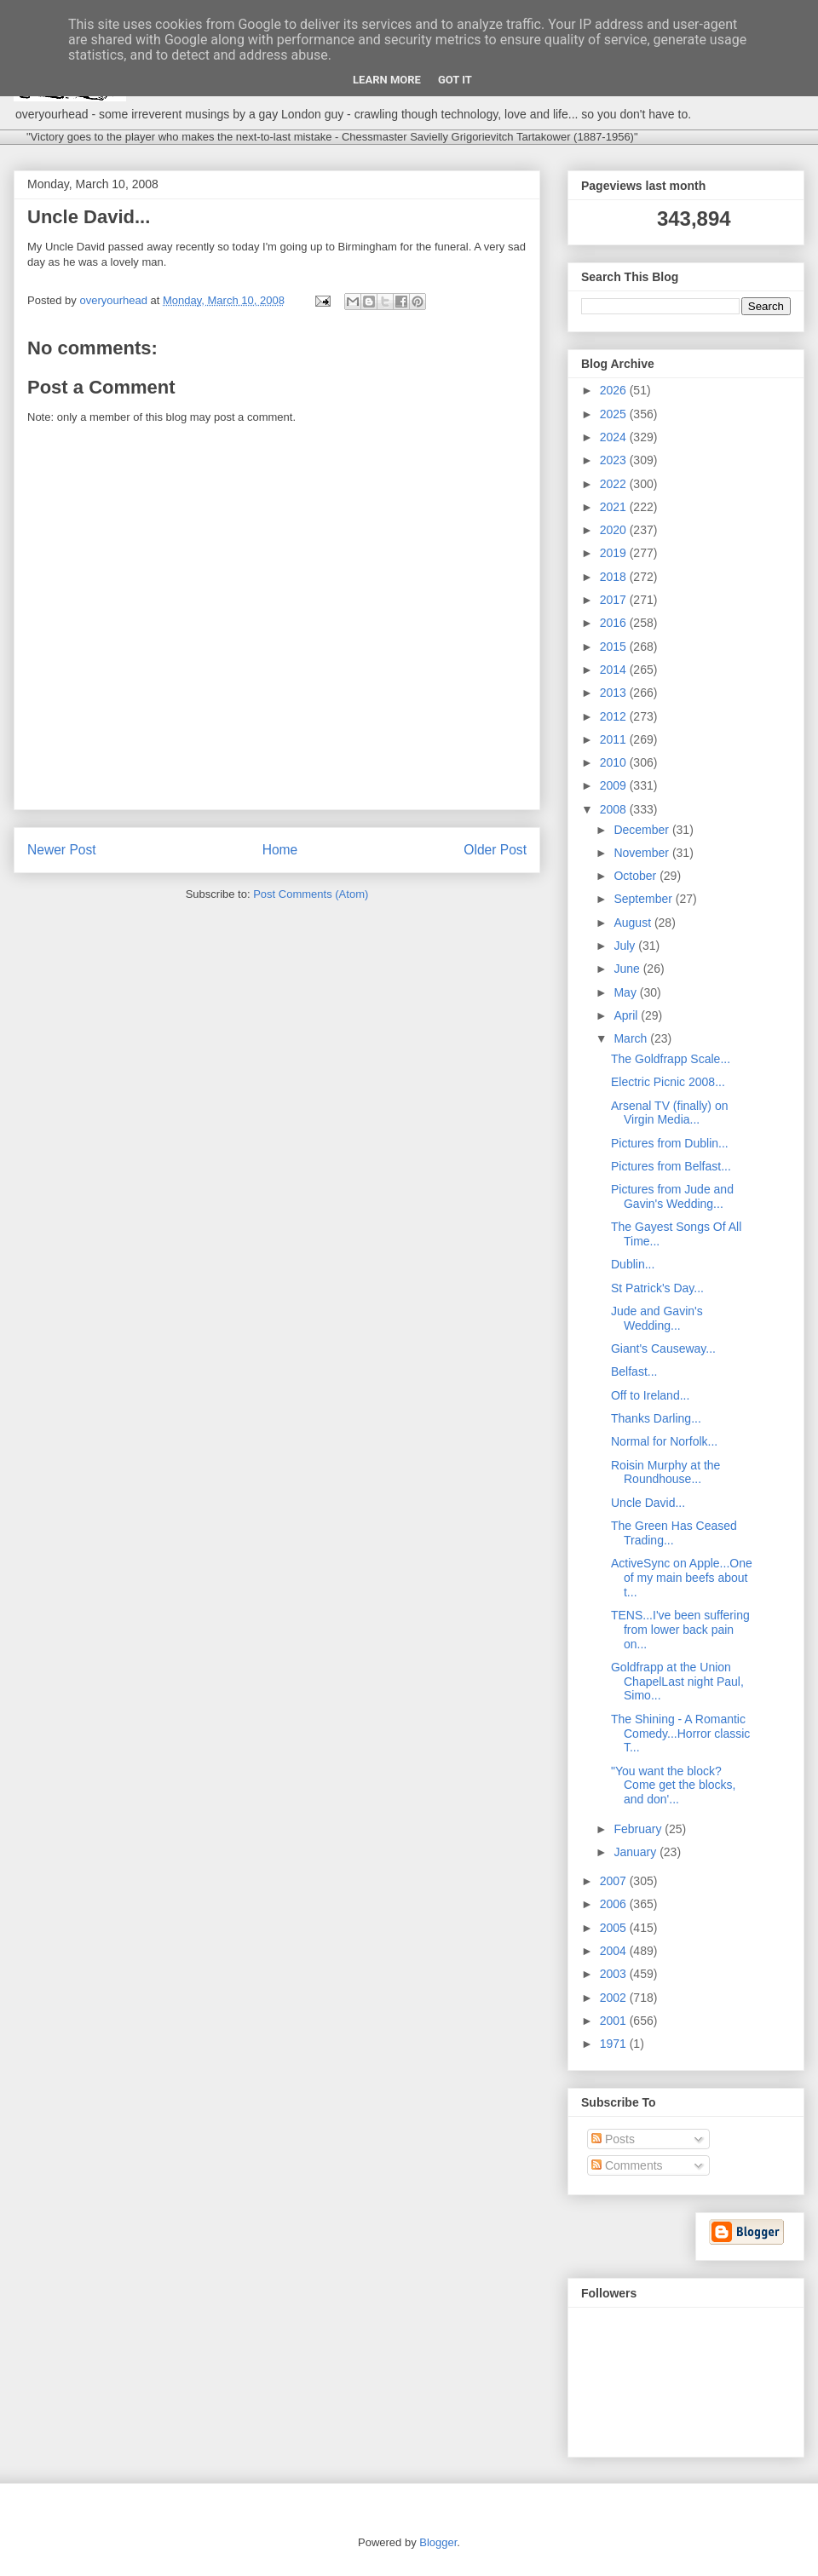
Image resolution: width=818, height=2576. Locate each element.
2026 (615, 390)
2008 (615, 809)
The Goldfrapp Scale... (670, 1059)
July (626, 945)
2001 (615, 2020)
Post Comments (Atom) (310, 894)
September (644, 899)
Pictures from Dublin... (670, 1143)
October (637, 876)
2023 (615, 460)
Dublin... (632, 1264)
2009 (615, 785)
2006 (615, 1904)
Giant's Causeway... (663, 1348)
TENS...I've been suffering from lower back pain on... (680, 1629)
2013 (615, 692)
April (627, 1015)
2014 (615, 669)
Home (280, 849)
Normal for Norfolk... (664, 1441)
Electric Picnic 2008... (668, 1082)
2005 (615, 1928)
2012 (615, 716)
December (642, 830)
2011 (615, 739)
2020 (615, 530)
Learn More (387, 79)
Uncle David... (648, 1502)
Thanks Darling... (656, 1418)
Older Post (495, 849)
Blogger (438, 2542)
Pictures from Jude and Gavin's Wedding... (672, 1196)
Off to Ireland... (650, 1395)
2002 (615, 1997)
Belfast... (634, 1371)
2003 (615, 1974)
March (632, 1038)
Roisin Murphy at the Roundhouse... (665, 1472)
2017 (615, 600)
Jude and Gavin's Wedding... (657, 1318)
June (628, 968)
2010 (615, 762)
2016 (615, 623)
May (626, 992)
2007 (615, 1881)
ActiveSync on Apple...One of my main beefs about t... (681, 1577)
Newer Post (61, 849)
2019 (615, 553)
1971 (615, 2043)
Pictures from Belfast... (671, 1166)
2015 (615, 646)
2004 (615, 1951)
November (642, 853)
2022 (615, 484)
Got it (455, 79)
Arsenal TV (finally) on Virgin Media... (669, 1113)
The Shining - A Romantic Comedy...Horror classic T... (680, 1733)
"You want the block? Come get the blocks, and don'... (673, 1785)
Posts (613, 2139)
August (634, 922)
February (639, 1829)
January (637, 1852)
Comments (627, 2165)
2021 (615, 507)
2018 (615, 577)
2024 (615, 437)
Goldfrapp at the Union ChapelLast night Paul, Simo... (677, 1681)
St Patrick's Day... (657, 1288)
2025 (615, 414)
